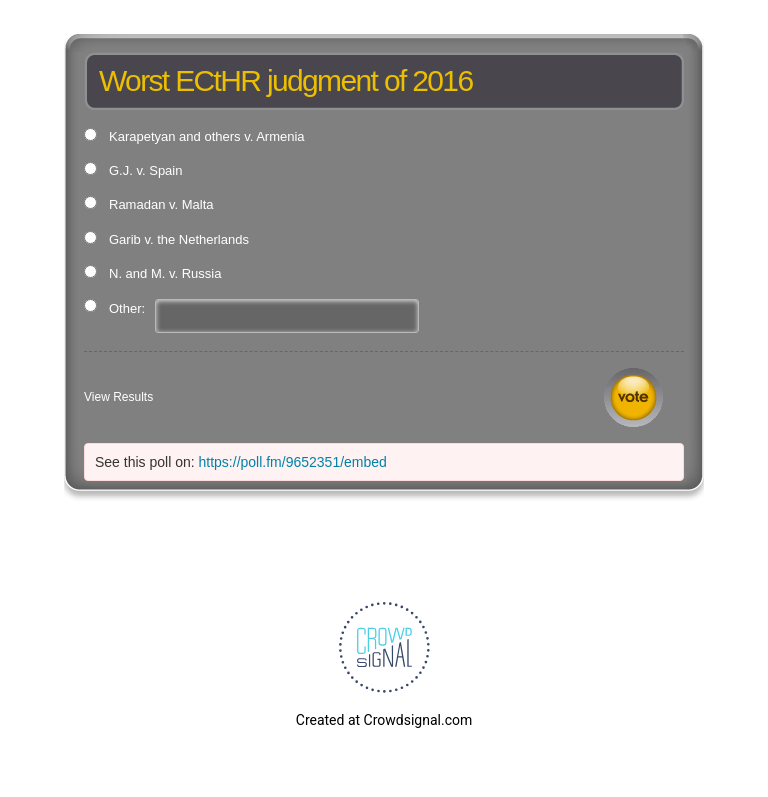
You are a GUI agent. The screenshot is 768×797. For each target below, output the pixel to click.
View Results (118, 397)
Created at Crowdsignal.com (384, 720)
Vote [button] (633, 397)
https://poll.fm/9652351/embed (293, 462)
